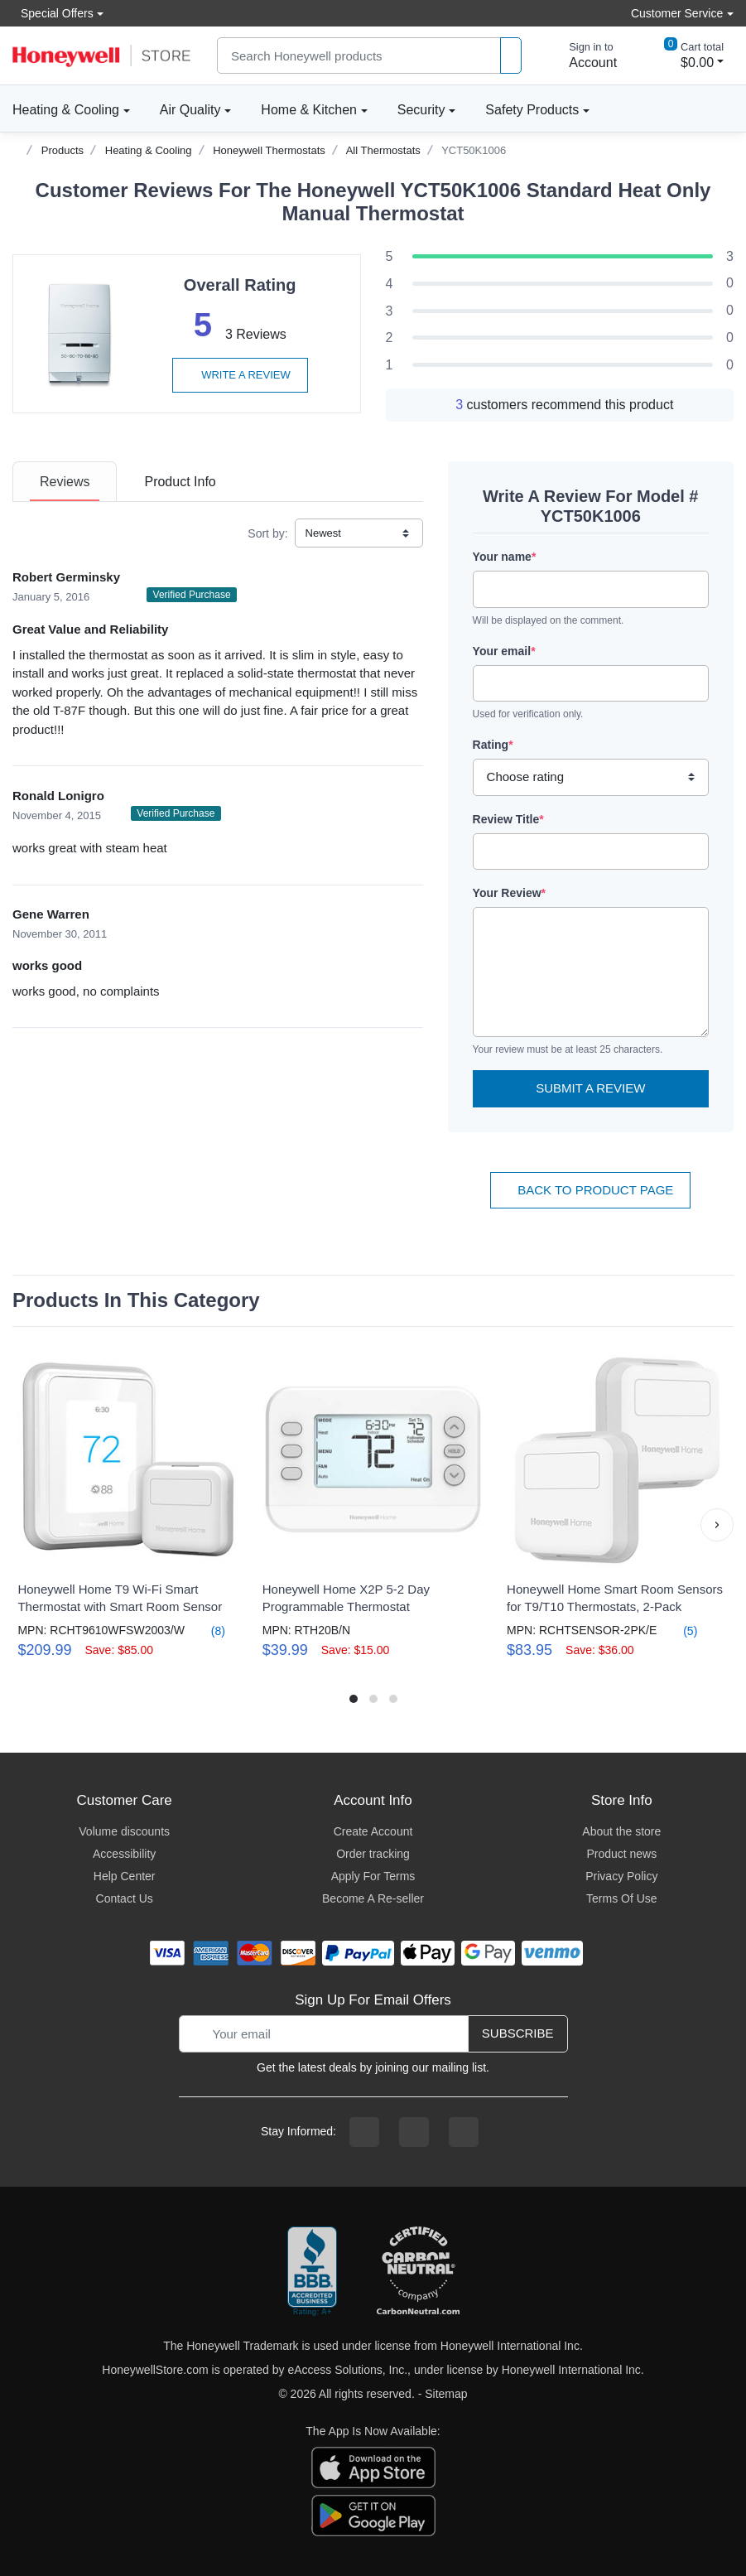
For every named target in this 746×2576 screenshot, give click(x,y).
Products (62, 150)
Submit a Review (590, 1088)
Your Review (509, 893)
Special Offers (53, 13)
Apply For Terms (373, 1876)
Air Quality (190, 110)
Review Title (508, 819)
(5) (680, 1630)
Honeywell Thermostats (269, 150)
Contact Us (124, 1898)
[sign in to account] (581, 55)
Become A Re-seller (373, 1898)
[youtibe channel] (464, 2132)
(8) (208, 1630)
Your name (505, 556)
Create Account (373, 1831)
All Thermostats (383, 150)
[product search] (511, 56)
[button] (717, 1524)
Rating (493, 744)
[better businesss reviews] (312, 2272)
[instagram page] (414, 2132)
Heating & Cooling (65, 110)
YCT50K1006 (473, 150)
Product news (621, 1853)
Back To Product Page (590, 1190)
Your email (504, 651)
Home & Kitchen (309, 110)
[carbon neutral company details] (418, 2272)
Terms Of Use (621, 1898)
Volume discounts (124, 1831)
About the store (621, 1831)
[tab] (64, 481)
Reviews (64, 482)
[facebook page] (364, 2132)
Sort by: (267, 533)
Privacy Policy (621, 1876)
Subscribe (518, 2033)
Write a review (240, 375)
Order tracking (373, 1853)
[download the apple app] (373, 2465)
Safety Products (532, 110)
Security (421, 110)
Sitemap (446, 2393)
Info (179, 482)
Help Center (125, 1876)
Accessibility (124, 1853)
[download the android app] (373, 2514)
